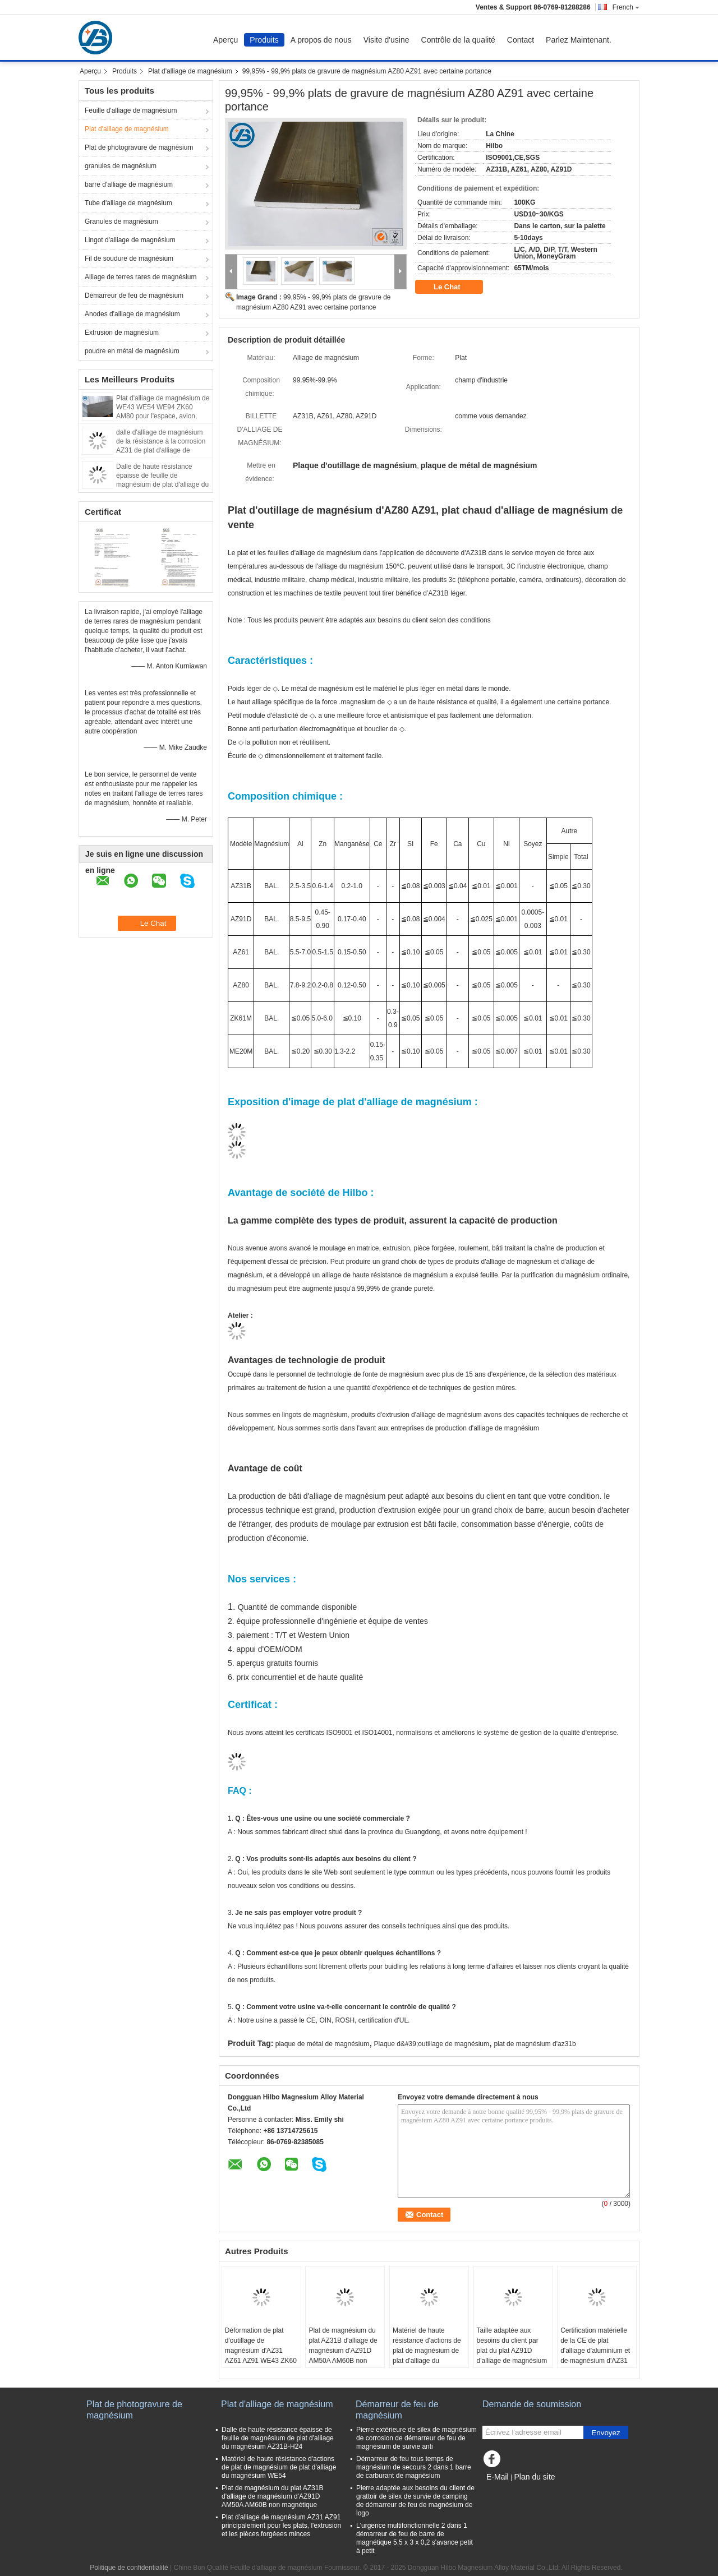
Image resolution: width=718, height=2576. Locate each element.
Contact (520, 39)
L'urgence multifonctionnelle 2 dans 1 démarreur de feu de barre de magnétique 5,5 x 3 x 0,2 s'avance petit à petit (414, 2538)
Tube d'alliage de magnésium (128, 203)
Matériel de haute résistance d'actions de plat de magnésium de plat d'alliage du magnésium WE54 (427, 2350)
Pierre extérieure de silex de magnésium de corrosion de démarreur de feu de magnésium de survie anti (416, 2438)
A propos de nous (321, 39)
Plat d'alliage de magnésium (190, 71)
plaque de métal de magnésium (322, 2044)
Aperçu (225, 39)
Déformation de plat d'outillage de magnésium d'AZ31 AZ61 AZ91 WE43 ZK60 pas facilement (261, 2350)
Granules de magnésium (121, 221)
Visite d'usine (386, 39)
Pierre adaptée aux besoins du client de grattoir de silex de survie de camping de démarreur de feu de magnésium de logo (415, 2500)
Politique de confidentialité (129, 2568)
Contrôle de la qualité (458, 39)
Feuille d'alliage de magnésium (131, 110)
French (626, 7)
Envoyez (605, 2433)
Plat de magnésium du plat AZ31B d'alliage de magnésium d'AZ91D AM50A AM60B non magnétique (343, 2350)
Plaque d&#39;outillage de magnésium (431, 2044)
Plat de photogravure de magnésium (139, 147)
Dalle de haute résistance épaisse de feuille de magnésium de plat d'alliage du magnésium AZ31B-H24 (278, 2438)
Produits (264, 39)
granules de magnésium (121, 166)
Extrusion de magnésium (122, 332)
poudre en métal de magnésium (132, 351)
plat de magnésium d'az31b (535, 2044)
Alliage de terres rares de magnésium (140, 277)
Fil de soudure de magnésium (129, 258)
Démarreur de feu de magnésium (134, 295)
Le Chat (455, 287)
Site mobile (502, 2491)
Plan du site (534, 2476)
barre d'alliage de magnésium (129, 184)
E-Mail (497, 2476)
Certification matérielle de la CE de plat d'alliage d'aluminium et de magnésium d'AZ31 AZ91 (595, 2350)
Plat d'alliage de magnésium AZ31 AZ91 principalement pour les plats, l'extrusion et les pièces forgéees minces (281, 2525)
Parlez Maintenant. (578, 40)
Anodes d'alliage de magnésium (132, 314)
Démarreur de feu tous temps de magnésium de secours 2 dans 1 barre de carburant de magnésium (413, 2467)
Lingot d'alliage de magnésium (130, 240)
